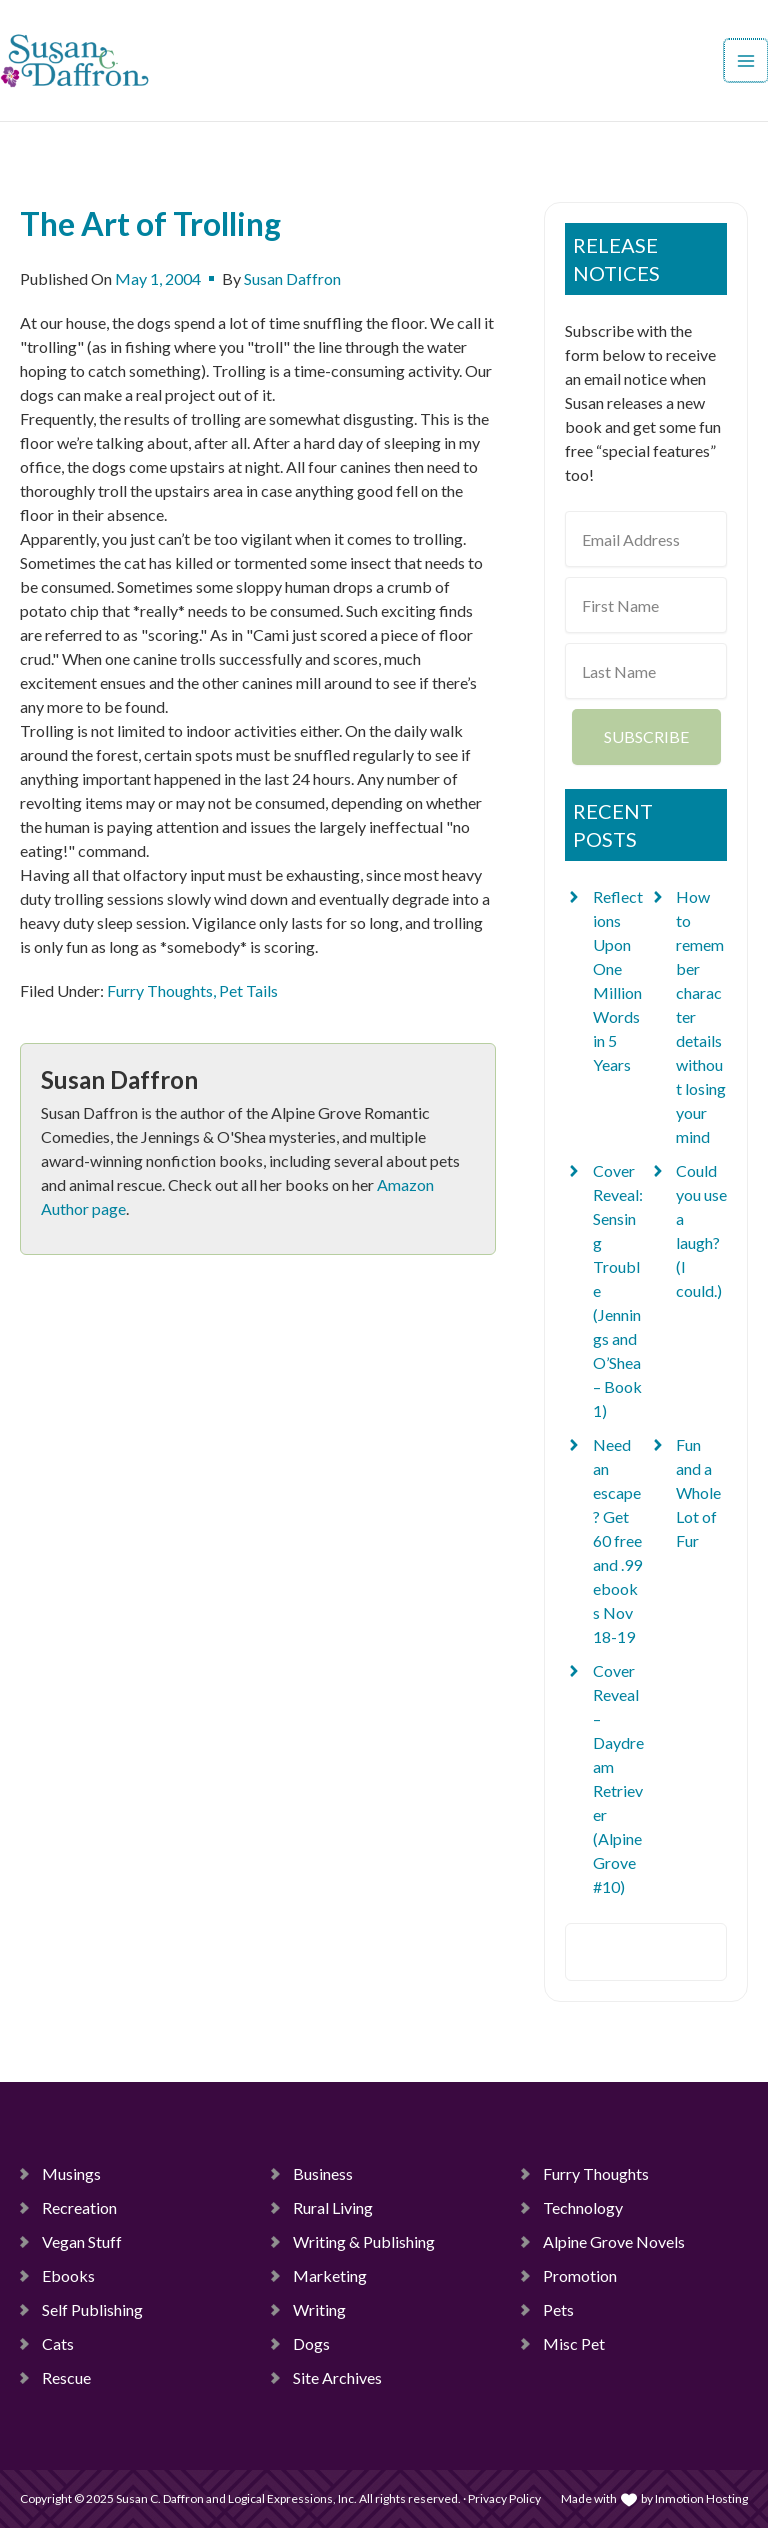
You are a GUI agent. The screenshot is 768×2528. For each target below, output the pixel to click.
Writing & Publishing (364, 2241)
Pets (558, 2309)
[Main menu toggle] (747, 61)
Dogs (311, 2343)
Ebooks (68, 2275)
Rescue (66, 2377)
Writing (319, 2309)
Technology (583, 2207)
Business (323, 2173)
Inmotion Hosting (701, 2498)
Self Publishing (92, 2309)
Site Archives (337, 2377)
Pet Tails (248, 990)
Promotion (580, 2275)
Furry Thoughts (160, 990)
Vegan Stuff (82, 2241)
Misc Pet (574, 2343)
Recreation (79, 2207)
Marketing (330, 2275)
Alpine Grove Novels (614, 2241)
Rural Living (333, 2207)
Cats (58, 2343)
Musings (71, 2173)
